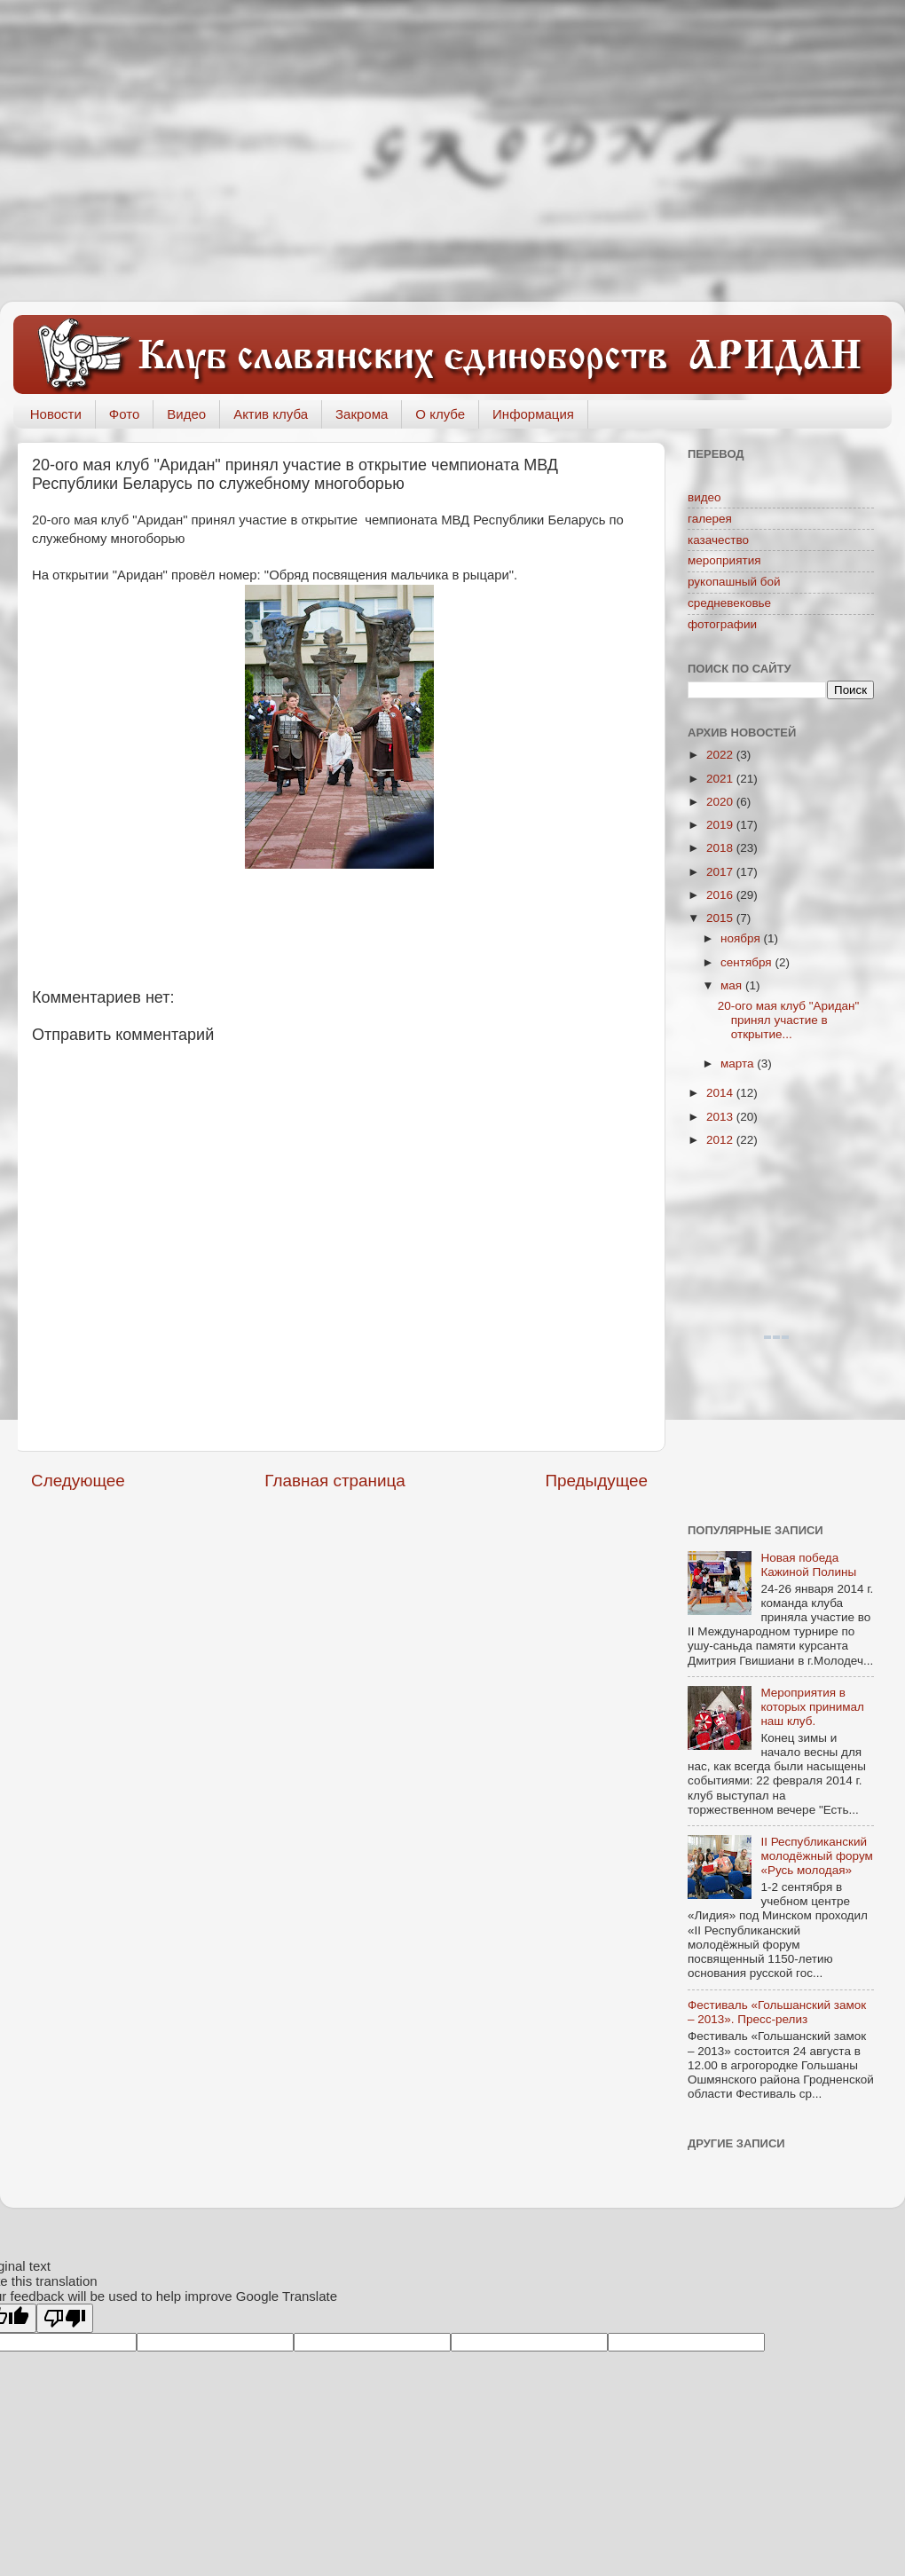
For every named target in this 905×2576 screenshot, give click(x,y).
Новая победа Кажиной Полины (808, 1565)
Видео (186, 413)
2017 (721, 871)
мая (732, 985)
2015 (721, 918)
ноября (741, 938)
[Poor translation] (64, 2318)
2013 (721, 1116)
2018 (721, 848)
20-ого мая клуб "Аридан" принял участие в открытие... (789, 1020)
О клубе (440, 413)
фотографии (722, 624)
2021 (721, 778)
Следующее (78, 1480)
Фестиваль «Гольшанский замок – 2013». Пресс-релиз (777, 2012)
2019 (721, 824)
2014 (721, 1092)
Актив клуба (270, 413)
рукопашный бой (734, 581)
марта (738, 1063)
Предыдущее (596, 1480)
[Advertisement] (452, 151)
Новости (56, 413)
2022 (721, 754)
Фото (124, 413)
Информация (533, 413)
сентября (747, 962)
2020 (721, 801)
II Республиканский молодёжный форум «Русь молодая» (816, 1856)
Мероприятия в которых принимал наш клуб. (812, 1707)
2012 (721, 1139)
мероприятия (724, 560)
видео (704, 497)
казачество (718, 540)
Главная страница (334, 1480)
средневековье (729, 603)
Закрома (361, 413)
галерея (710, 518)
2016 (721, 895)
